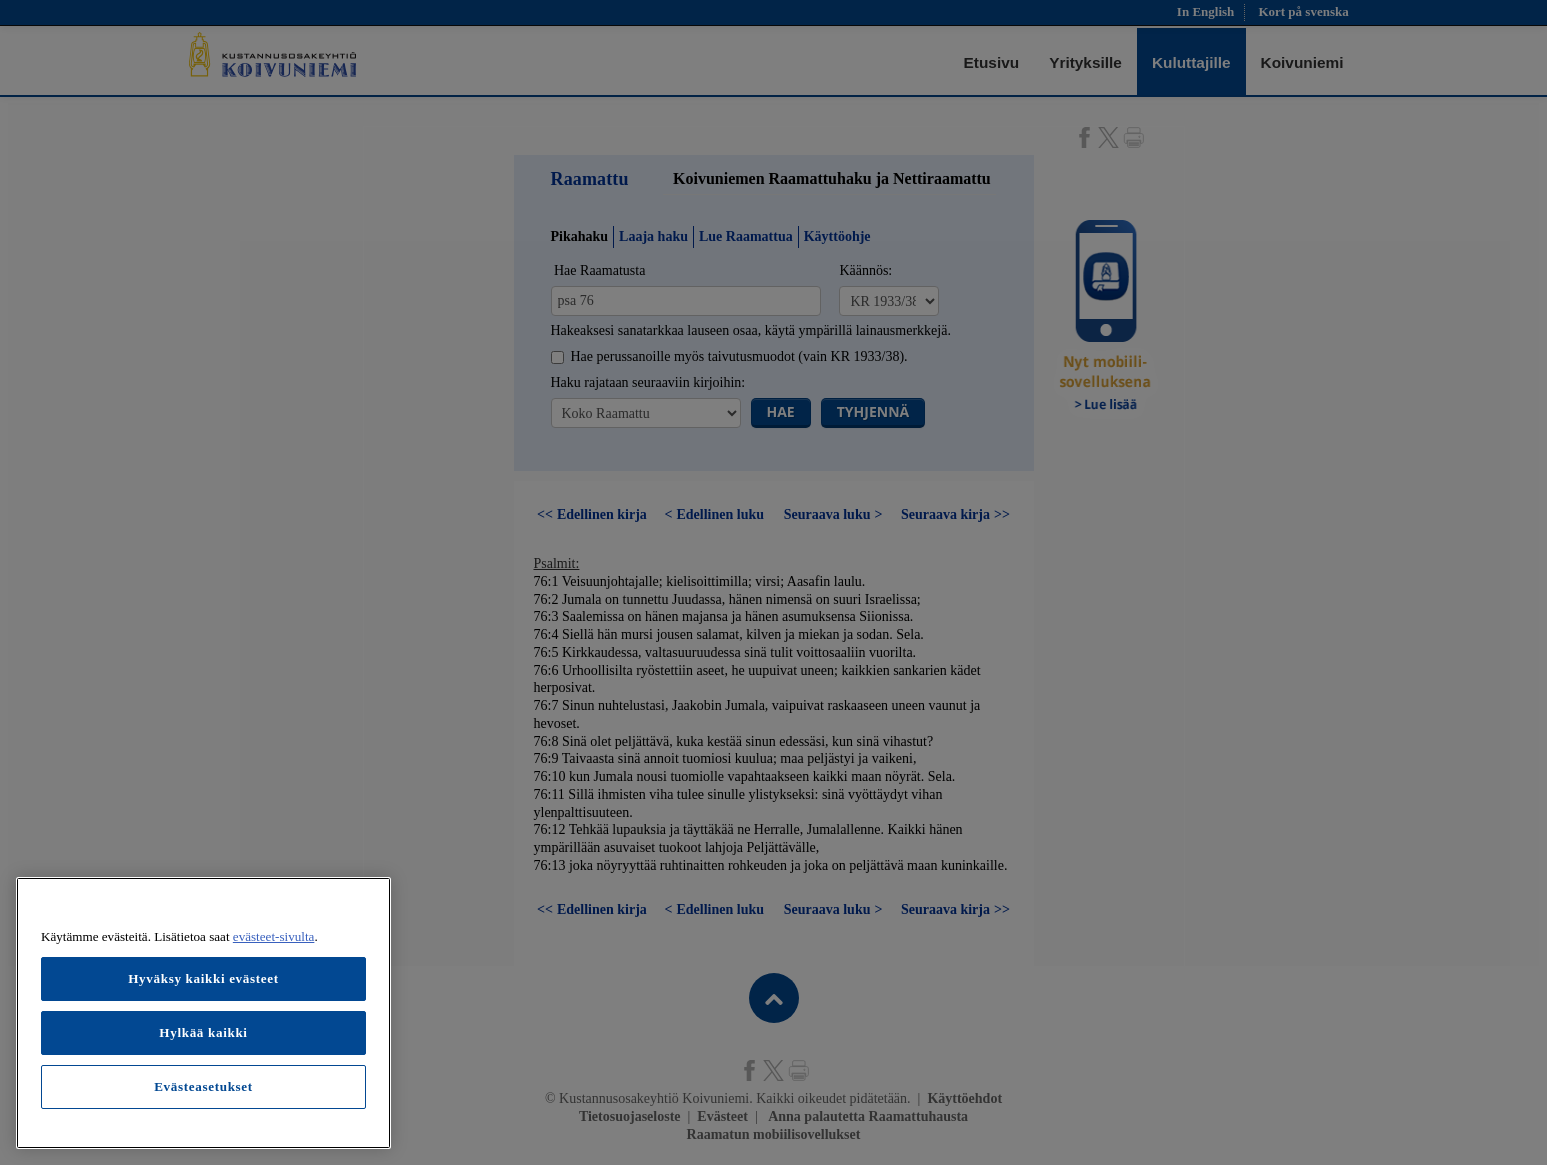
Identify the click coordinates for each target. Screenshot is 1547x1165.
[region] (203, 1013)
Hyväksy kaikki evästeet (203, 978)
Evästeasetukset (203, 1086)
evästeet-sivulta (274, 936)
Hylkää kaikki (203, 1032)
